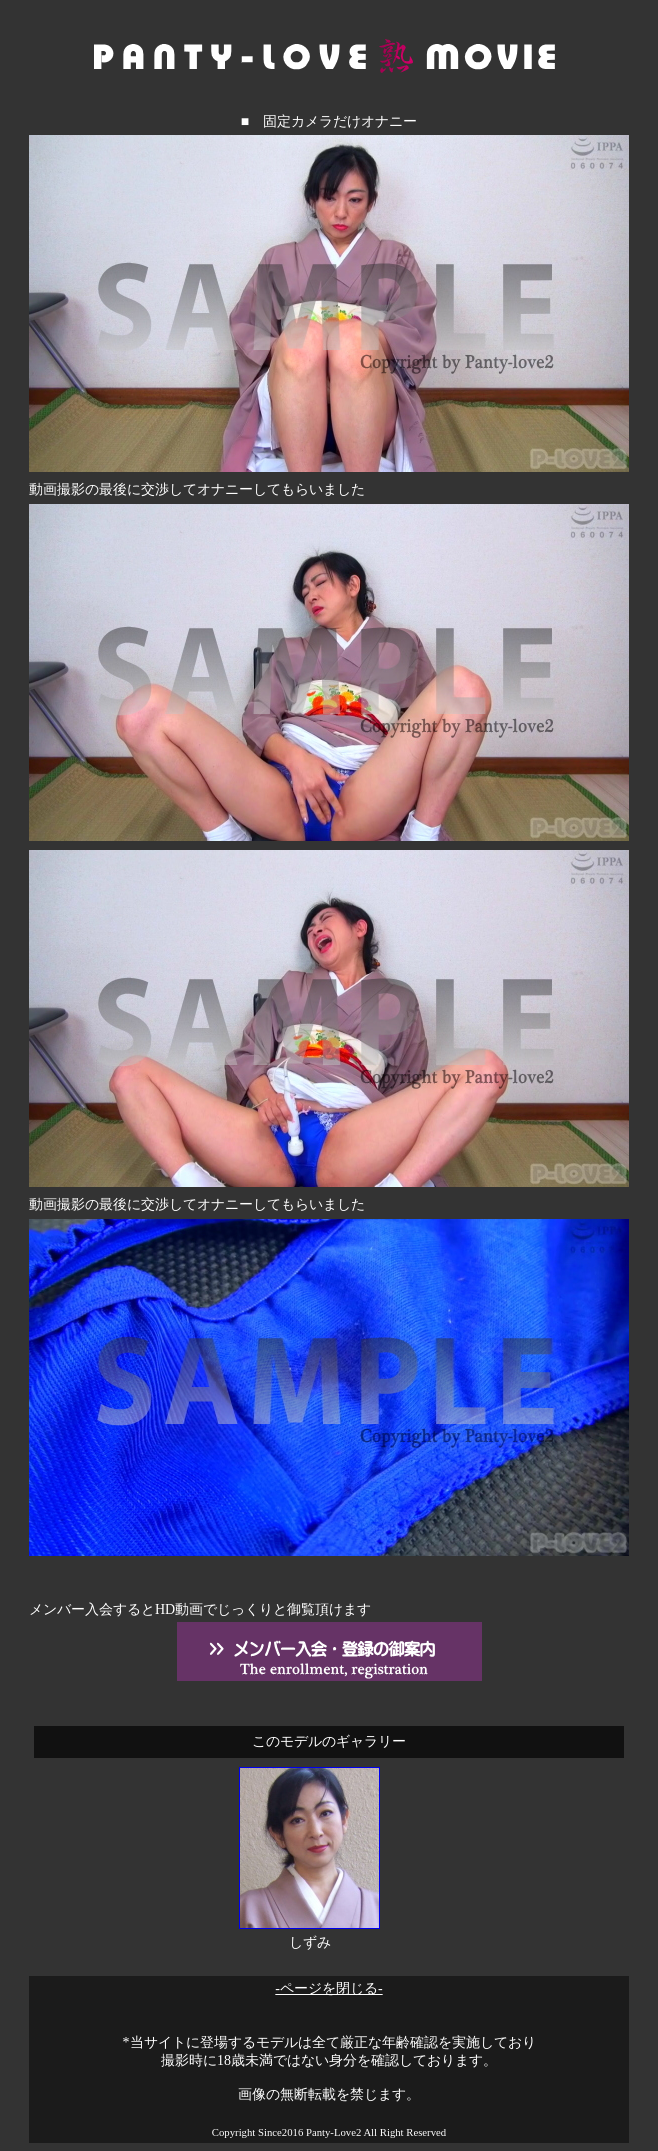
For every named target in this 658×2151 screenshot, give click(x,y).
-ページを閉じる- (328, 1988)
